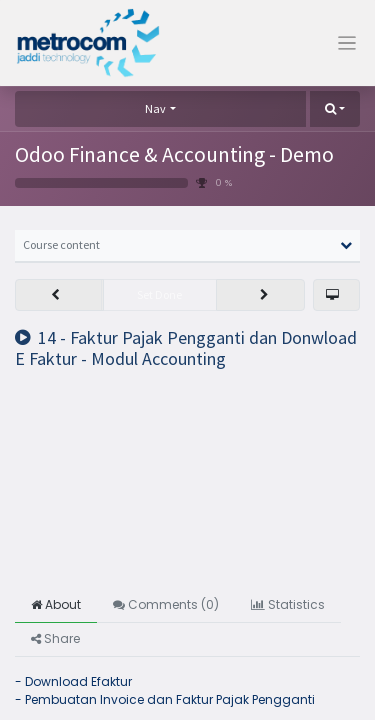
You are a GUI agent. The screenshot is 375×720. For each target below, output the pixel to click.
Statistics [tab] (288, 604)
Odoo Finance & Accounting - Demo (174, 154)
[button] (335, 109)
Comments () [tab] (166, 604)
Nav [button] (155, 108)
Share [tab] (55, 638)
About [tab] (56, 604)
